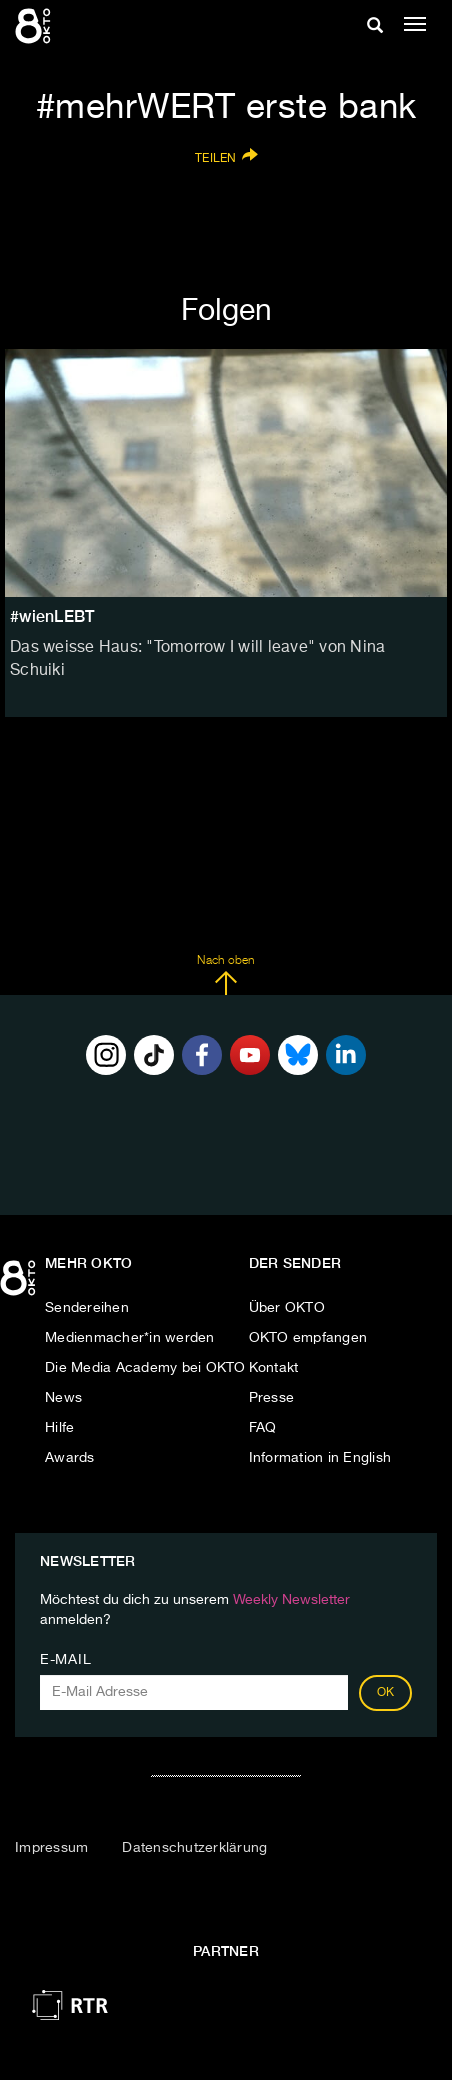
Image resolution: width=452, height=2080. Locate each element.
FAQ (263, 1428)
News (63, 1398)
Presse (272, 1398)
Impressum (51, 1848)
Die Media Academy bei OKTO (145, 1368)
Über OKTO (287, 1308)
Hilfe (59, 1428)
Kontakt (274, 1368)
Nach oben (225, 975)
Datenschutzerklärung (194, 1848)
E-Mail (65, 1660)
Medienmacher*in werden (130, 1338)
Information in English (320, 1458)
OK (386, 1693)
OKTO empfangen (308, 1338)
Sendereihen (87, 1308)
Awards (70, 1458)
